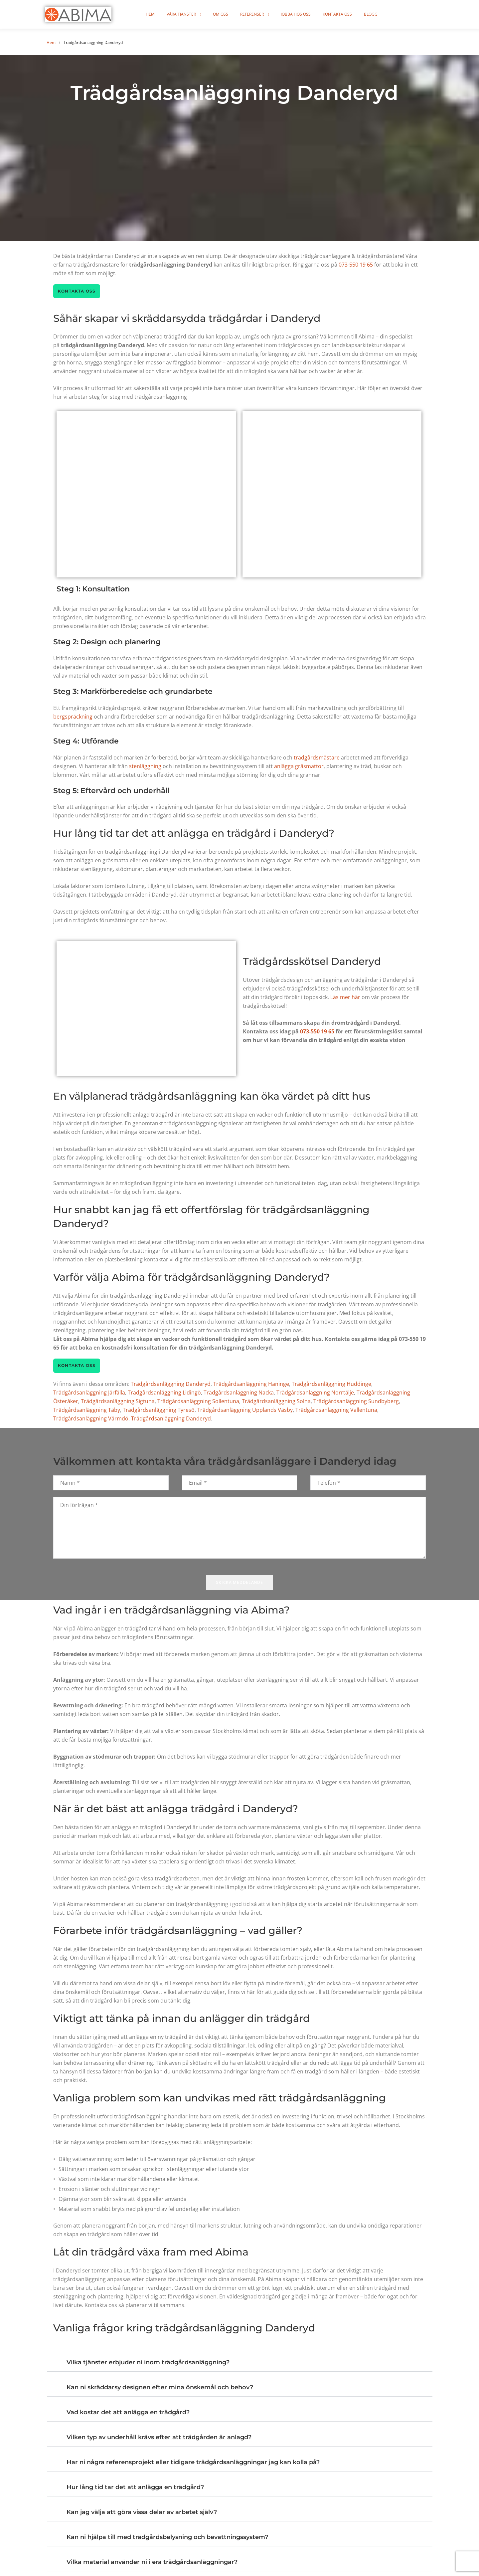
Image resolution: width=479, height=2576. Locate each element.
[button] (239, 2360)
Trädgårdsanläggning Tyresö (159, 1411)
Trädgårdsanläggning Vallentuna (336, 1411)
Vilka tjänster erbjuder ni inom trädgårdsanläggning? (148, 2363)
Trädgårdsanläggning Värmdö (90, 1419)
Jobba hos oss (305, 14)
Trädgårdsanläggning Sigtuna (118, 1402)
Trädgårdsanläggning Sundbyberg (356, 1402)
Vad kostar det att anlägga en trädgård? (128, 2413)
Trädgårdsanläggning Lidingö (164, 1393)
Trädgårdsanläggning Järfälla (89, 1393)
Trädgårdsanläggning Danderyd (171, 1385)
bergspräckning (72, 717)
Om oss (230, 14)
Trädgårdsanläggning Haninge (251, 1385)
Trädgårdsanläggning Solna (276, 1402)
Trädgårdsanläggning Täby (86, 1411)
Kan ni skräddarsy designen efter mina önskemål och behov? (160, 2388)
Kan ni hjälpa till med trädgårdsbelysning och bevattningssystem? (167, 2538)
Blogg (380, 14)
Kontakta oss (347, 14)
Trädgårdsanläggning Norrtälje (315, 1393)
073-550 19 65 (356, 264)
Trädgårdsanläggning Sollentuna (198, 1402)
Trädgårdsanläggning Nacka (239, 1393)
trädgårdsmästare (317, 758)
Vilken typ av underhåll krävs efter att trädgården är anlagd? (159, 2438)
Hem (159, 14)
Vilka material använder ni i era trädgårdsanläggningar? (152, 2563)
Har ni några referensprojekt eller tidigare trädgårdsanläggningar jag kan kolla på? (193, 2463)
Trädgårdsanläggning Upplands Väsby (245, 1411)
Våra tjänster (191, 14)
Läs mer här (345, 997)
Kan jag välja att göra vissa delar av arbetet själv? (142, 2513)
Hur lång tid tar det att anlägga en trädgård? (135, 2488)
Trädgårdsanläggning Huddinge (331, 1385)
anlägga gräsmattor (299, 766)
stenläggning (145, 766)
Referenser (261, 14)
